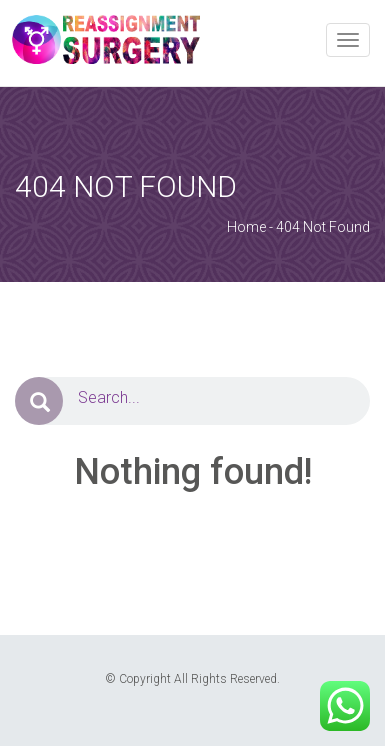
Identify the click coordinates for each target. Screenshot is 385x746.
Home (246, 227)
